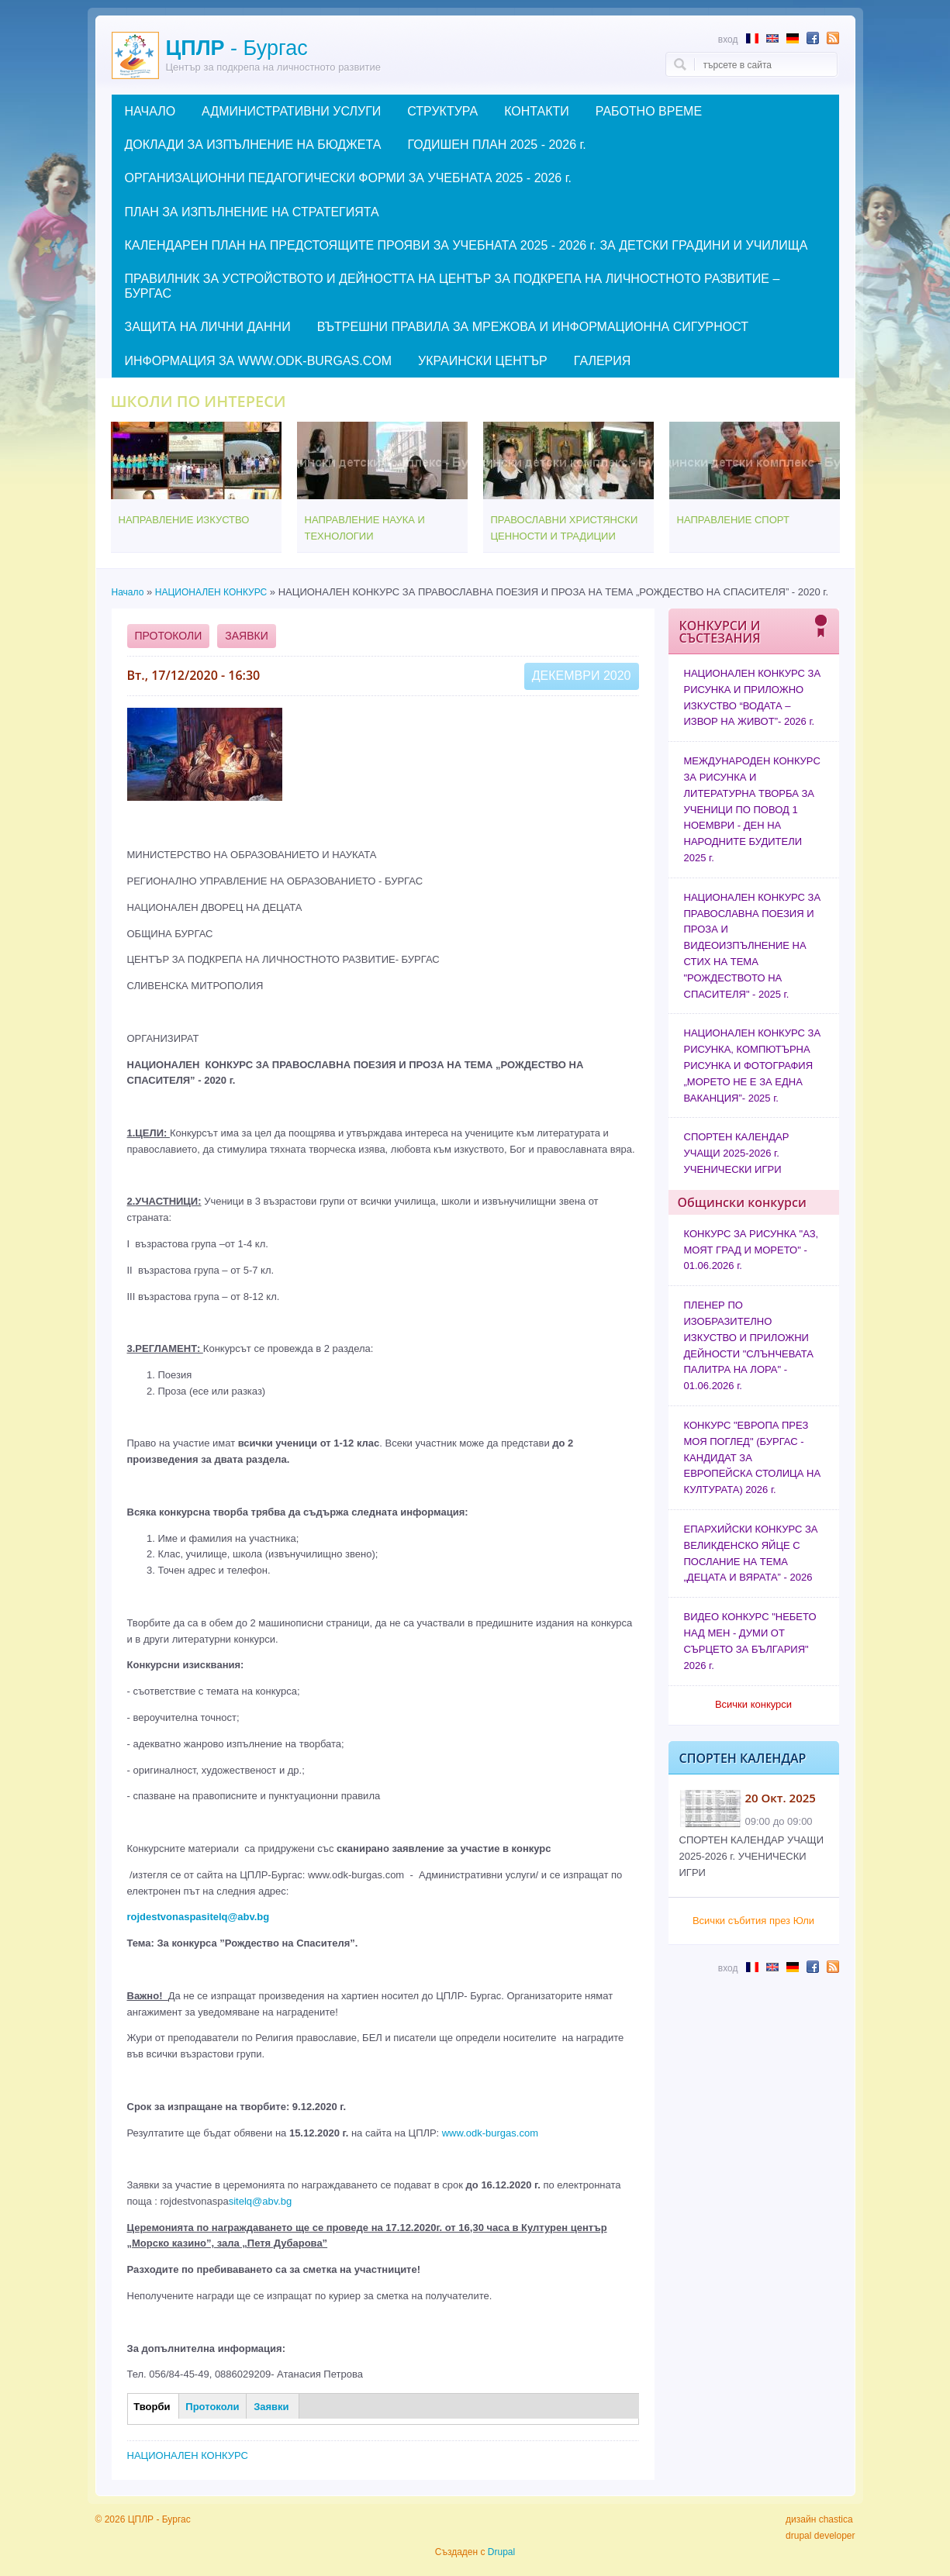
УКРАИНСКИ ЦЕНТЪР (483, 360)
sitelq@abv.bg (260, 2201)
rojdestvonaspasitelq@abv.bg (198, 1917)
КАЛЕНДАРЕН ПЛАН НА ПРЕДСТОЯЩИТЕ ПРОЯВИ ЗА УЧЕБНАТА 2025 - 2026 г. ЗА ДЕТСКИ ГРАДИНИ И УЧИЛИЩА (466, 245)
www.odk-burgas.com (490, 2133)
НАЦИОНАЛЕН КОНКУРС (211, 592)
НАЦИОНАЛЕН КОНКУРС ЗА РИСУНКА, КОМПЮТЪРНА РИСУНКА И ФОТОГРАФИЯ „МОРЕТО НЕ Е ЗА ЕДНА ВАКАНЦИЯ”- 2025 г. (752, 1065)
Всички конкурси (753, 1704)
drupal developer (820, 2535)
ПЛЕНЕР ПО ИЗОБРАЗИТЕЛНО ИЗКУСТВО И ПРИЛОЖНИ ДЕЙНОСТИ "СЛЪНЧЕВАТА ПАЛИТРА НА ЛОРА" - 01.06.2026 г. (749, 1345)
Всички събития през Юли (753, 1920)
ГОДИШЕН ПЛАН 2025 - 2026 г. (496, 144)
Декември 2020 (581, 675)
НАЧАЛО (150, 111)
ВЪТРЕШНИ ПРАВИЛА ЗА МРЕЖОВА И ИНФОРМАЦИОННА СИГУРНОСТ (532, 326)
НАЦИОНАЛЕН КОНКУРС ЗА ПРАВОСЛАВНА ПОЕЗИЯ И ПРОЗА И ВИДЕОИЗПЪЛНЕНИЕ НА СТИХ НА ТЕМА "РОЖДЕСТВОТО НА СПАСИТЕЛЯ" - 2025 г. (752, 945)
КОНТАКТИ (536, 111)
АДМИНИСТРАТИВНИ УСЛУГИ (291, 111)
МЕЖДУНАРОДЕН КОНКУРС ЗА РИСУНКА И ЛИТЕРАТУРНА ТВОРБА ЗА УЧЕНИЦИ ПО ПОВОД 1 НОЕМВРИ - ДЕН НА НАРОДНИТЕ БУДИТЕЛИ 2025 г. (752, 809)
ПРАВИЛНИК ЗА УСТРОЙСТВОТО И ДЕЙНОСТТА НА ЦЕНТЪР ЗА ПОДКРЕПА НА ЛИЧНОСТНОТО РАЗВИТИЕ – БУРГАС (452, 286)
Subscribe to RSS (833, 38)
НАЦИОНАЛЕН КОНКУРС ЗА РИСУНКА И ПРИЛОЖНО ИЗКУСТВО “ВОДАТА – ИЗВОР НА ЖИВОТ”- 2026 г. (752, 697)
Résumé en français (752, 38)
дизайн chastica (819, 2519)
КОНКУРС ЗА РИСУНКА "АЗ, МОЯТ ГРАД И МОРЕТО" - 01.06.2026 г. (751, 1250)
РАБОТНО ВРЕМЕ (649, 111)
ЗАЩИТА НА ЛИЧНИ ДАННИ (208, 326)
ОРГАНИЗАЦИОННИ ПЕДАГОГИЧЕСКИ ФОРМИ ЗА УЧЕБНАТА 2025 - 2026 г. (348, 177)
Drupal (501, 2552)
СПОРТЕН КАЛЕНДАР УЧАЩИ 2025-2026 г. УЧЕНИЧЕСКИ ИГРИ (736, 1153)
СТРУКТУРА (442, 111)
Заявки (246, 635)
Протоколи (168, 635)
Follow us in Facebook (813, 38)
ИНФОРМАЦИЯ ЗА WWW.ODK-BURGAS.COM (258, 360)
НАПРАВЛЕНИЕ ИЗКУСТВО (184, 520)
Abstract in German (792, 38)
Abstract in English (772, 38)
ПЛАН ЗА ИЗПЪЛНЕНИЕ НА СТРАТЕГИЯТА (252, 212)
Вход (728, 39)
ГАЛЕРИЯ (602, 360)
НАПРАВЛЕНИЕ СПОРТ (733, 520)
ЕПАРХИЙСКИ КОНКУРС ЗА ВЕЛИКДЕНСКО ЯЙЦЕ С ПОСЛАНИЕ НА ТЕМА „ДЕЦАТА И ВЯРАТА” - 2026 (751, 1553)
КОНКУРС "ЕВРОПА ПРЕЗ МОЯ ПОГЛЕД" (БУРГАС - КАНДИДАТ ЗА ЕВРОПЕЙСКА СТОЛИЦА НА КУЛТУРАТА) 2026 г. (752, 1457)
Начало (128, 592)
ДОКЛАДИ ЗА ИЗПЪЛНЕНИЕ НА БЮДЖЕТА (253, 144)
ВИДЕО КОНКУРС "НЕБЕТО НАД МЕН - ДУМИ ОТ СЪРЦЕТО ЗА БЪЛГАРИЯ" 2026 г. (750, 1641)
